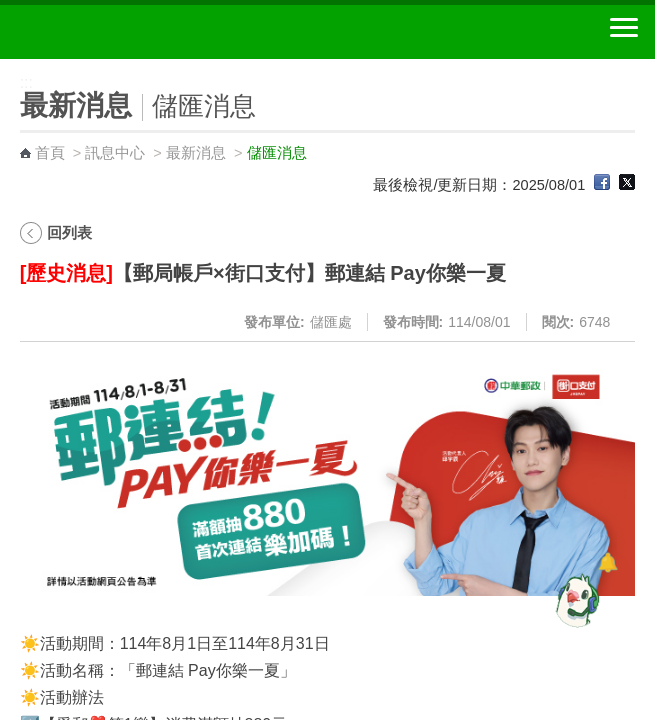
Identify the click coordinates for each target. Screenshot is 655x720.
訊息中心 (115, 153)
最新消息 (196, 153)
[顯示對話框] (607, 562)
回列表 (69, 232)
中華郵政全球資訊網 (125, 32)
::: (6, 67)
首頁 (50, 153)
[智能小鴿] (575, 600)
